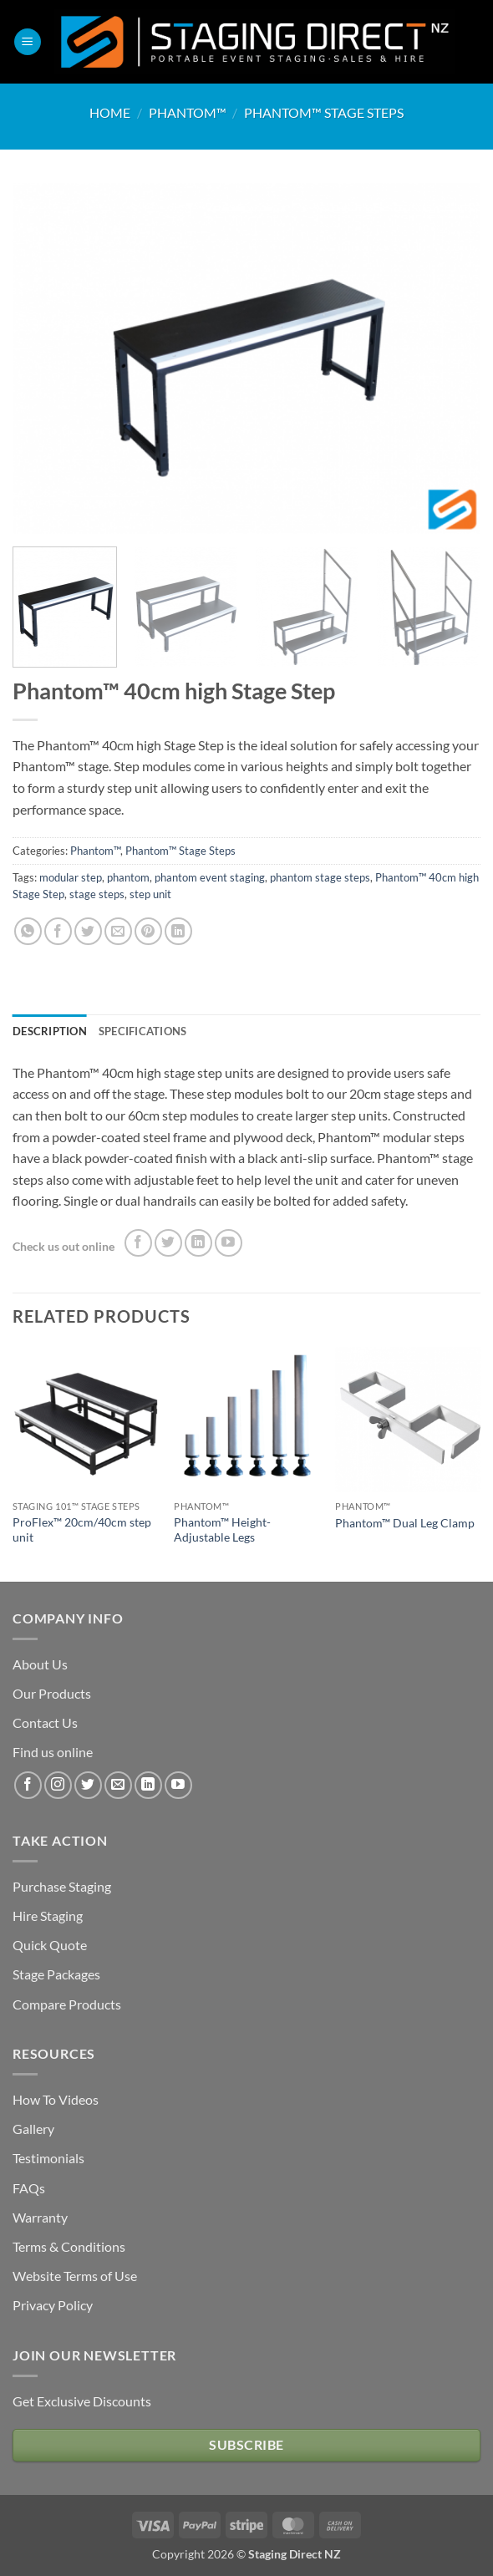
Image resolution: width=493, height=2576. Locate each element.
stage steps (97, 894)
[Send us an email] (118, 1785)
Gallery (33, 2129)
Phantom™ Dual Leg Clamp (405, 1523)
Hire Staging (48, 1915)
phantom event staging (210, 877)
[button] (27, 42)
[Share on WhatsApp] (28, 931)
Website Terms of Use (75, 2276)
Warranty (40, 2217)
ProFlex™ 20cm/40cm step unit (82, 1530)
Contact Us (45, 1722)
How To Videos (56, 2099)
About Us (40, 1664)
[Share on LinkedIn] (178, 931)
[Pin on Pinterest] (148, 931)
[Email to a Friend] (118, 931)
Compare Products (67, 2004)
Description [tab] (50, 1031)
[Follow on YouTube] (228, 1243)
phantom (128, 877)
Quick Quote (50, 1945)
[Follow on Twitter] (168, 1243)
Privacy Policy (53, 2305)
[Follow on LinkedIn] (198, 1243)
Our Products (52, 1693)
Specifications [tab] (143, 1031)
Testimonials (48, 2158)
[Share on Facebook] (58, 931)
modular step (70, 877)
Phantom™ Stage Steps (324, 112)
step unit (150, 894)
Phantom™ (187, 112)
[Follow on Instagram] (58, 1785)
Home (109, 112)
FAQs (29, 2188)
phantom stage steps (320, 877)
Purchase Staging (62, 1886)
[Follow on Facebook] (138, 1243)
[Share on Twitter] (88, 931)
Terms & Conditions (69, 2246)
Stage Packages (56, 1974)
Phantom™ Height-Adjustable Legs (222, 1530)
